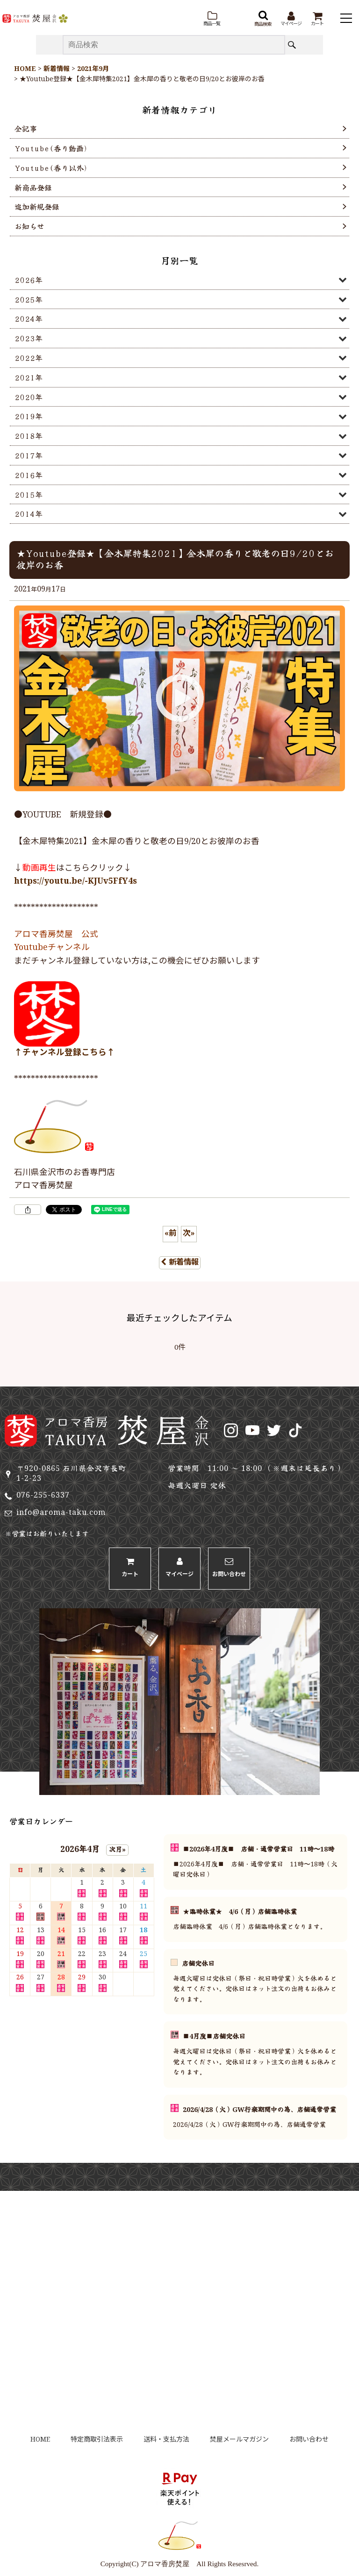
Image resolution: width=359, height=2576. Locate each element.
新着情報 (180, 1262)
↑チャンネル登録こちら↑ (64, 1053)
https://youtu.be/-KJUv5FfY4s (75, 881)
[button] (211, 19)
